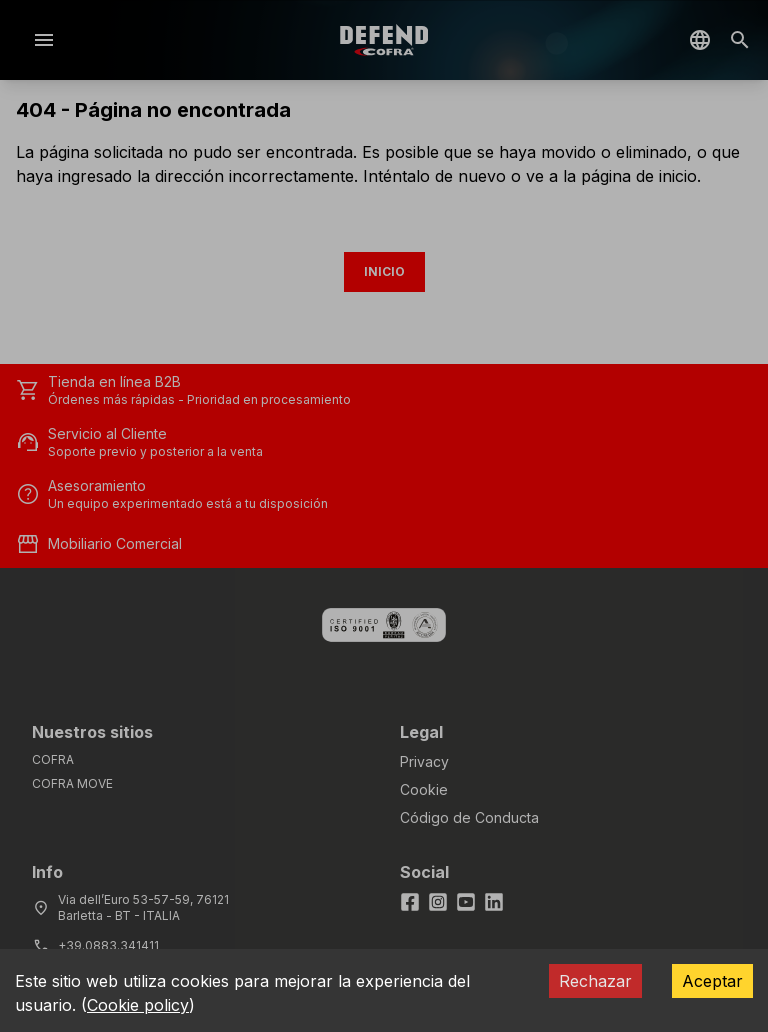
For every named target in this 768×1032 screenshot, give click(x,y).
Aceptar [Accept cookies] (712, 981)
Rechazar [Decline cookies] (595, 981)
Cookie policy (138, 1005)
